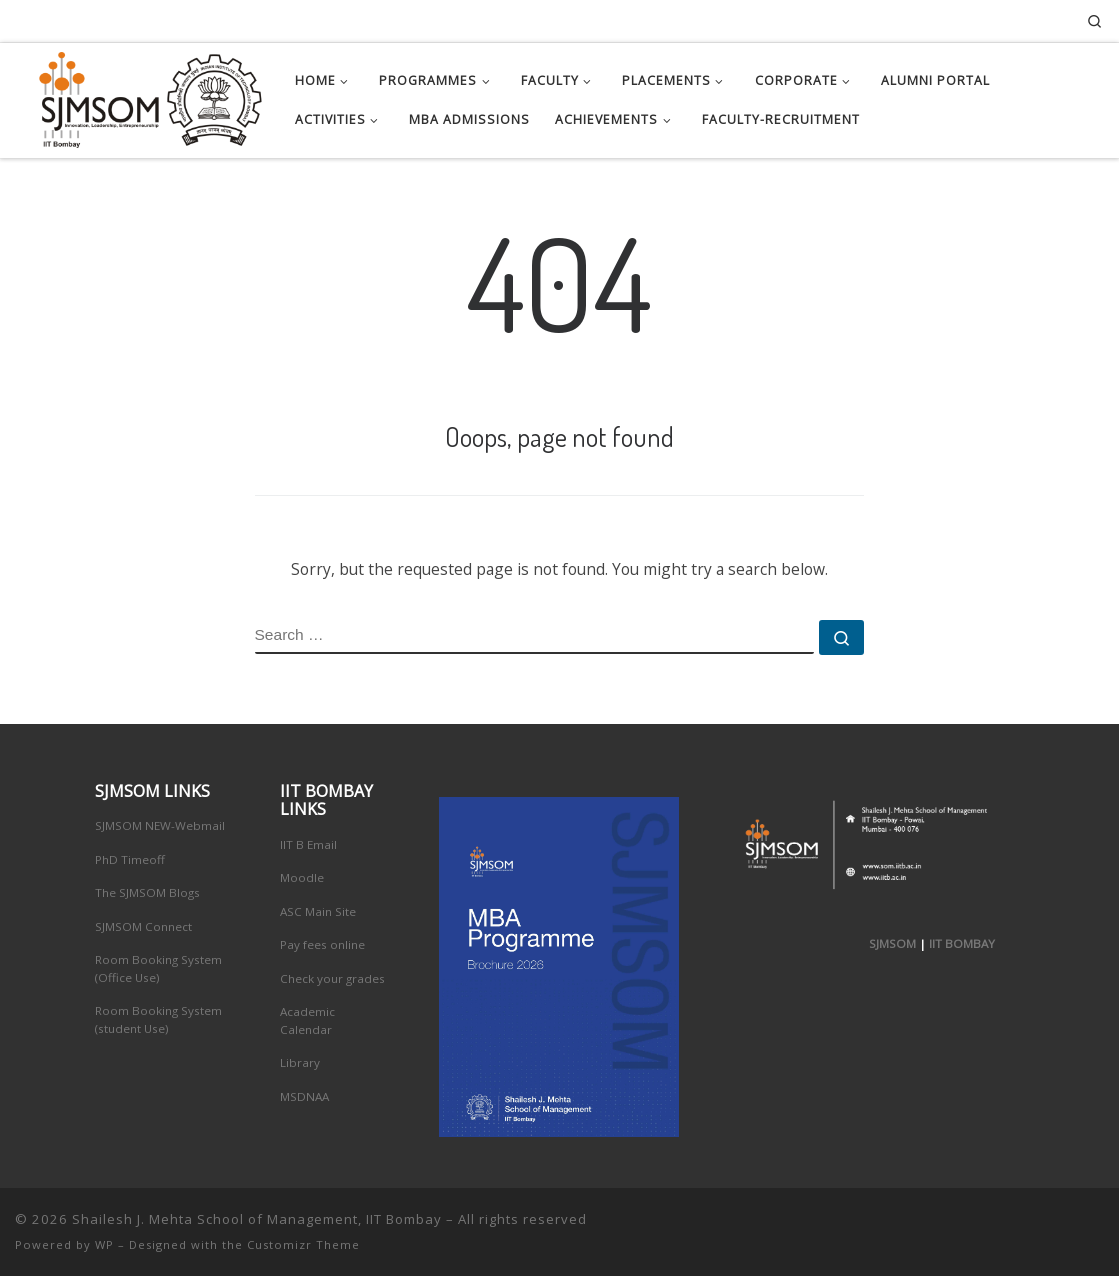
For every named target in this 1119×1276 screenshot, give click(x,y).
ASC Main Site (318, 911)
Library (300, 1062)
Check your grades (332, 978)
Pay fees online (322, 944)
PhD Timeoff (130, 859)
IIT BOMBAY (962, 943)
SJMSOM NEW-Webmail (160, 825)
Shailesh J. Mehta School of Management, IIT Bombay (257, 1219)
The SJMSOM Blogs (147, 892)
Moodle (302, 877)
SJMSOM (892, 943)
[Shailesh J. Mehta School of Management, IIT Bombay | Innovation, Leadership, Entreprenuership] (140, 95)
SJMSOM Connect (143, 926)
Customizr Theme (303, 1244)
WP (104, 1244)
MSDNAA (304, 1096)
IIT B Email (308, 844)
